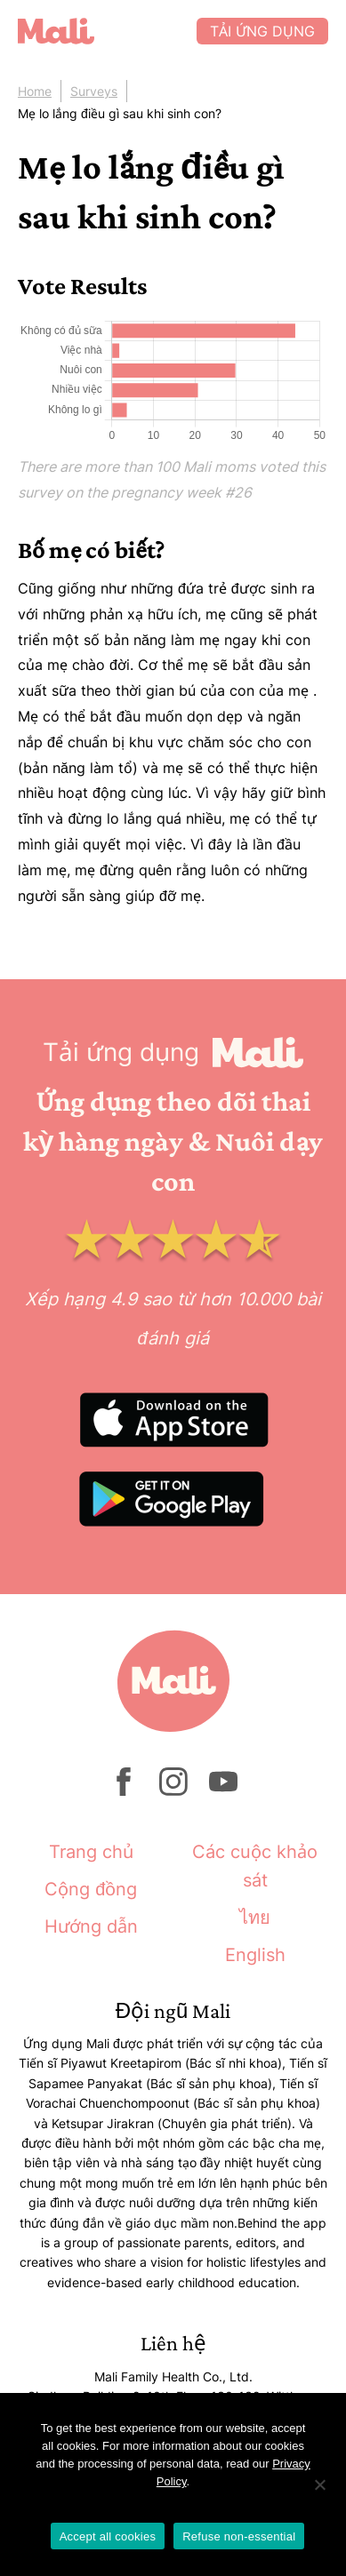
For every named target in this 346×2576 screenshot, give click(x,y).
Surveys (93, 91)
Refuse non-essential (238, 2536)
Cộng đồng (90, 1889)
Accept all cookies (108, 2536)
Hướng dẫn (91, 1926)
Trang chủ (91, 1851)
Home (35, 91)
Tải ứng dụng (262, 31)
